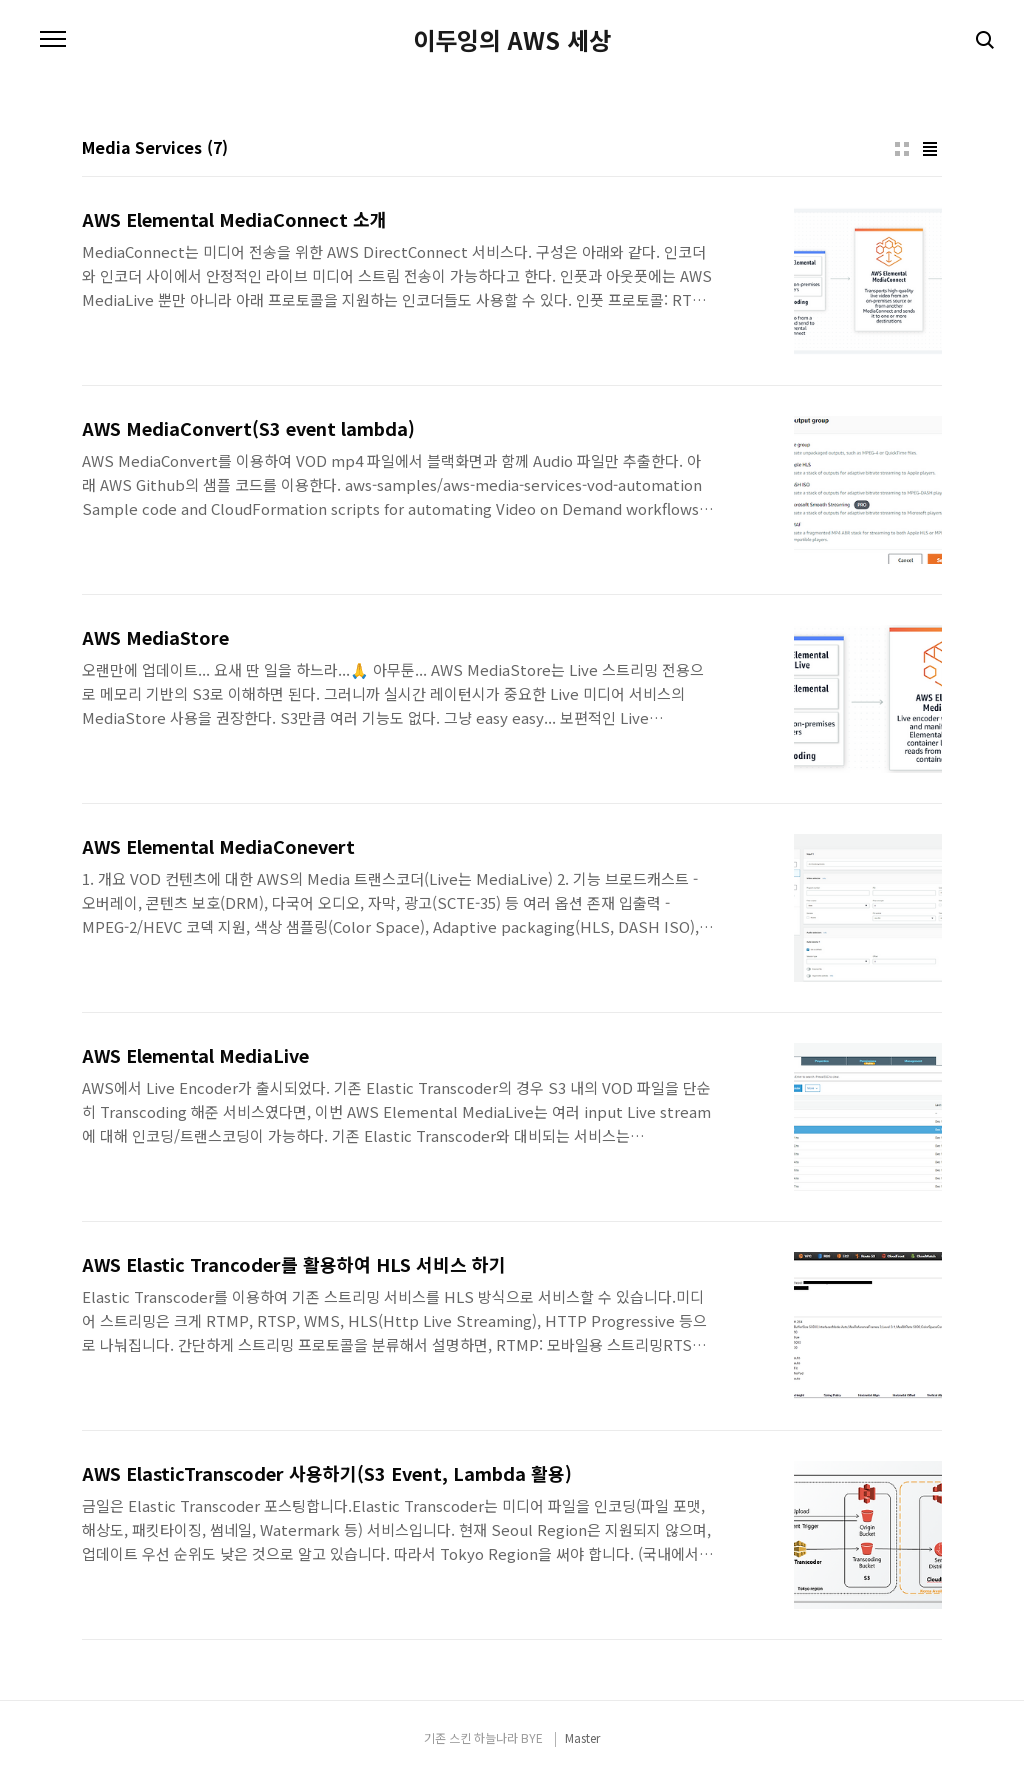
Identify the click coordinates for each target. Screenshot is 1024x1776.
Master (582, 1737)
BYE (532, 1737)
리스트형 (930, 149)
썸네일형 (902, 149)
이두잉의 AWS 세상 (512, 40)
